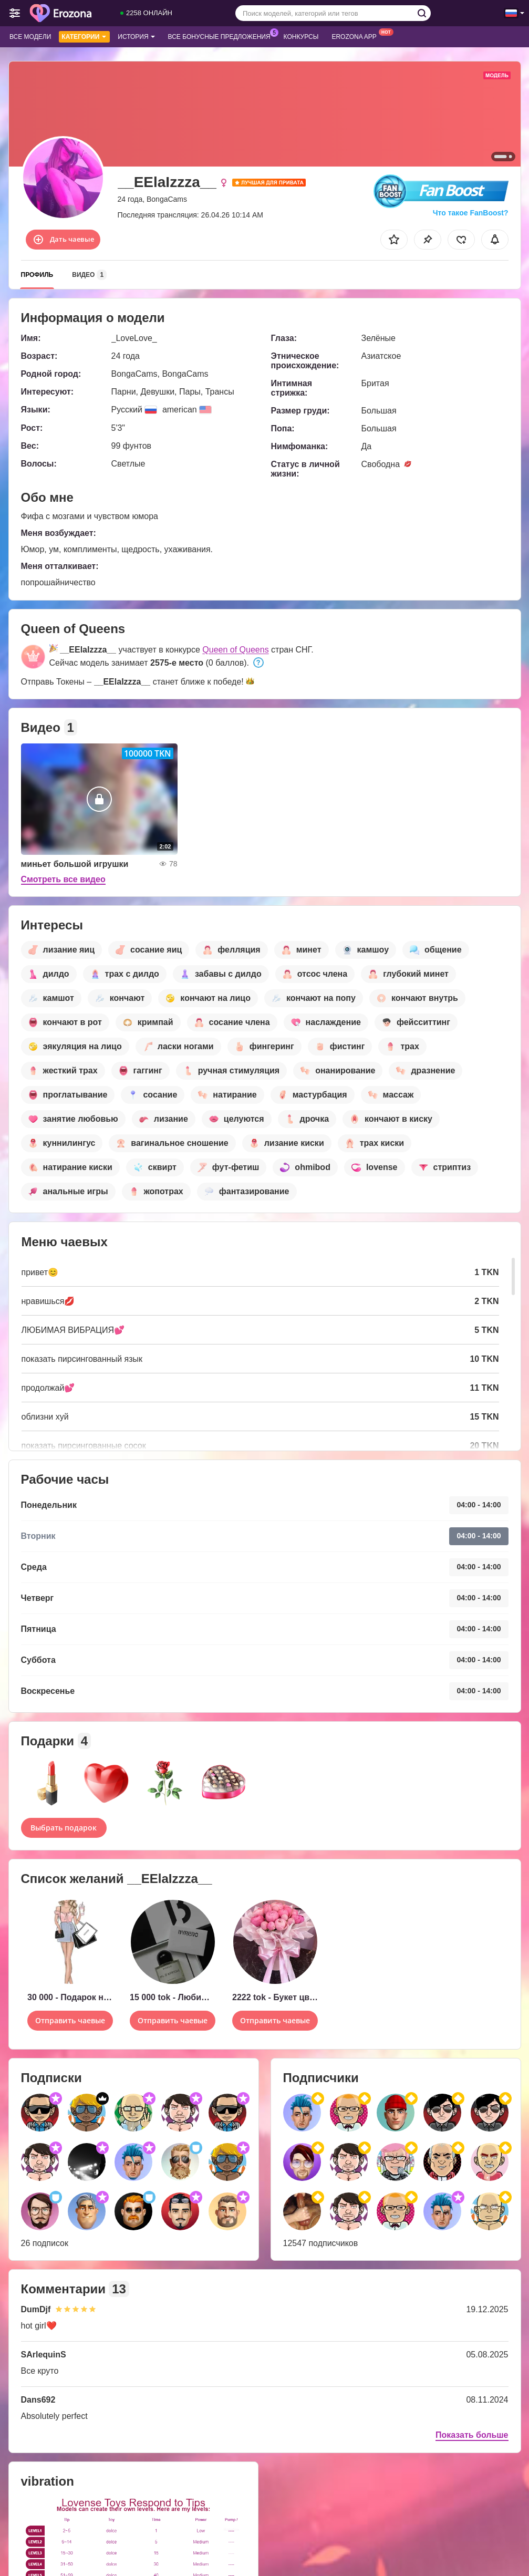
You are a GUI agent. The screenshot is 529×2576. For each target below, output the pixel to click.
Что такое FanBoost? (471, 213)
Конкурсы (301, 36)
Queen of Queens (235, 649)
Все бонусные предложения (222, 35)
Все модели (30, 36)
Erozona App (356, 35)
